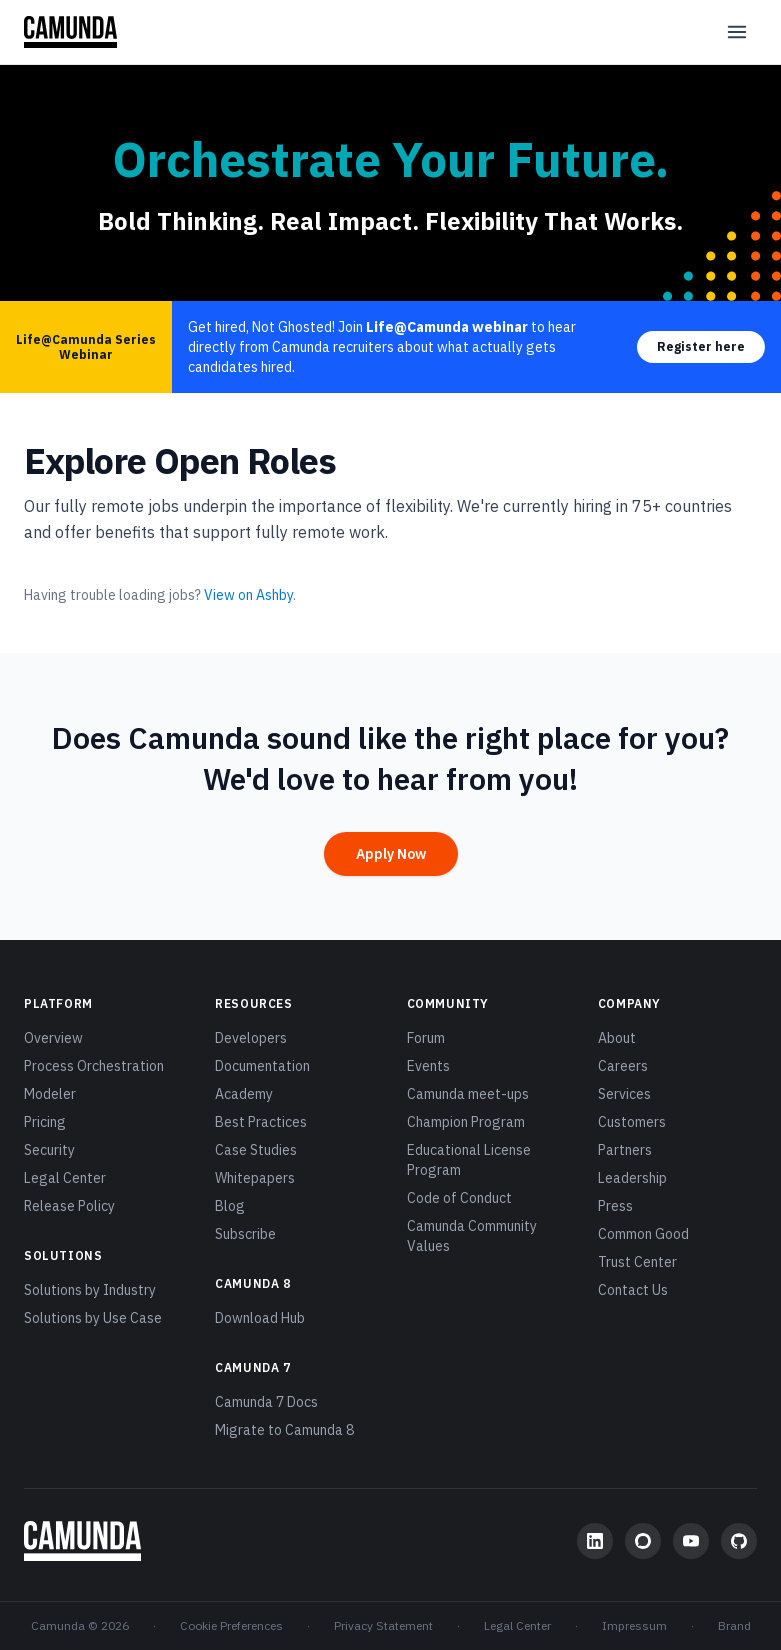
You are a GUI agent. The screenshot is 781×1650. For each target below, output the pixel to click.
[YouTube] (691, 1541)
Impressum (634, 1625)
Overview (53, 1038)
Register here (701, 346)
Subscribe (245, 1234)
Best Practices (261, 1122)
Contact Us (633, 1290)
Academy (244, 1094)
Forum (426, 1038)
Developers (251, 1038)
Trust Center (637, 1262)
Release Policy (69, 1206)
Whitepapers (255, 1178)
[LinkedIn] (595, 1541)
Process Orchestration (94, 1066)
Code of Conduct (459, 1198)
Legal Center (65, 1178)
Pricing (45, 1122)
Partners (625, 1150)
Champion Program (466, 1122)
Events (428, 1066)
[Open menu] (737, 32)
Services (624, 1094)
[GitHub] (739, 1541)
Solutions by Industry (90, 1290)
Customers (632, 1122)
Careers (623, 1066)
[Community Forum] (643, 1541)
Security (49, 1150)
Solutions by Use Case (93, 1318)
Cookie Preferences (231, 1625)
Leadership (632, 1178)
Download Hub (260, 1318)
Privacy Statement (383, 1625)
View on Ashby (248, 595)
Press (615, 1206)
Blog (230, 1206)
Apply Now (391, 854)
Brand (734, 1625)
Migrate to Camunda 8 (284, 1430)
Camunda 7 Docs (266, 1402)
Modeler (50, 1094)
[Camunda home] (70, 32)
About (617, 1038)
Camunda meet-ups (468, 1094)
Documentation (262, 1066)
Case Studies (256, 1150)
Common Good (643, 1234)
